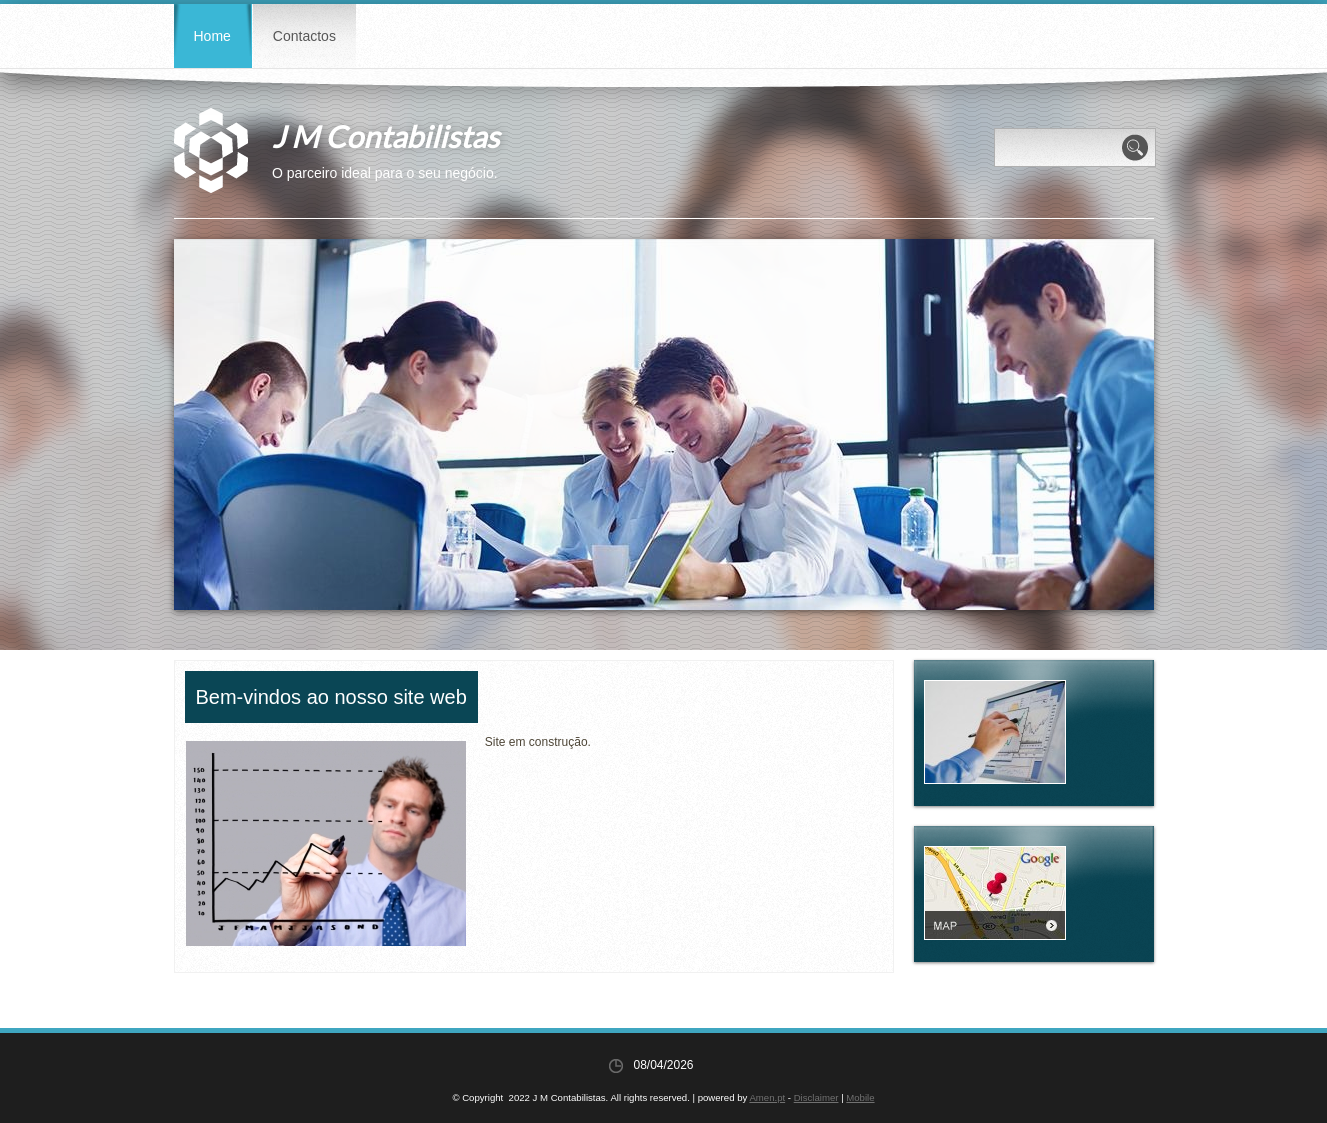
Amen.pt (767, 1097)
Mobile (860, 1097)
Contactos (304, 36)
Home (212, 36)
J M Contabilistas (385, 136)
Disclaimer (816, 1097)
